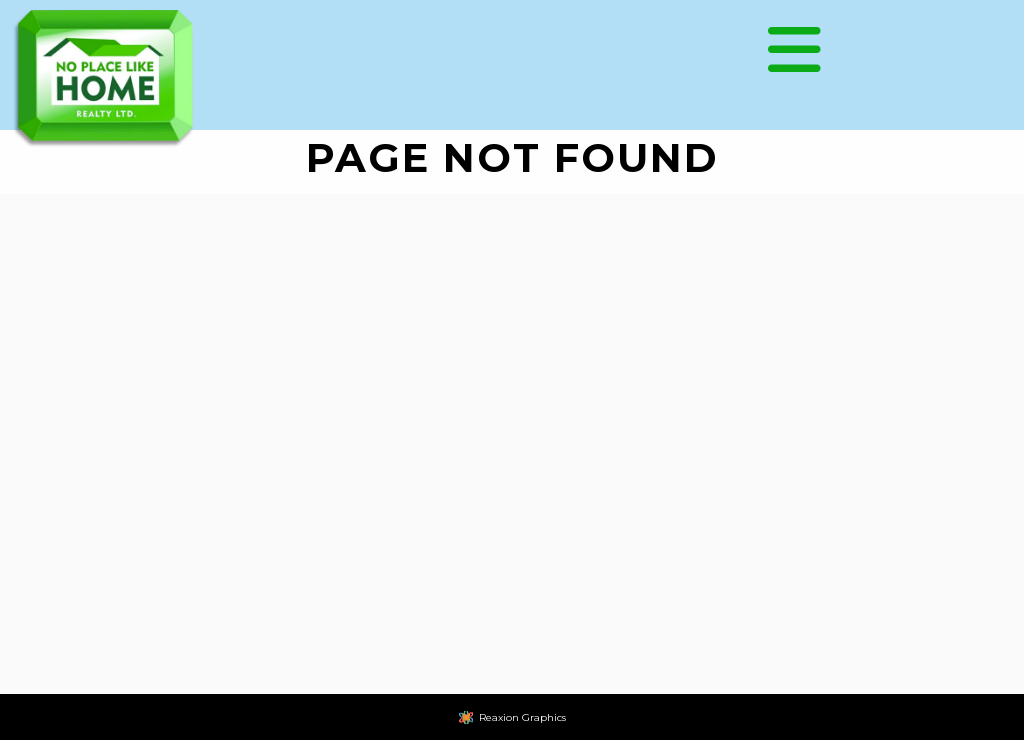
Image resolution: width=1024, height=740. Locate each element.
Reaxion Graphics (522, 717)
